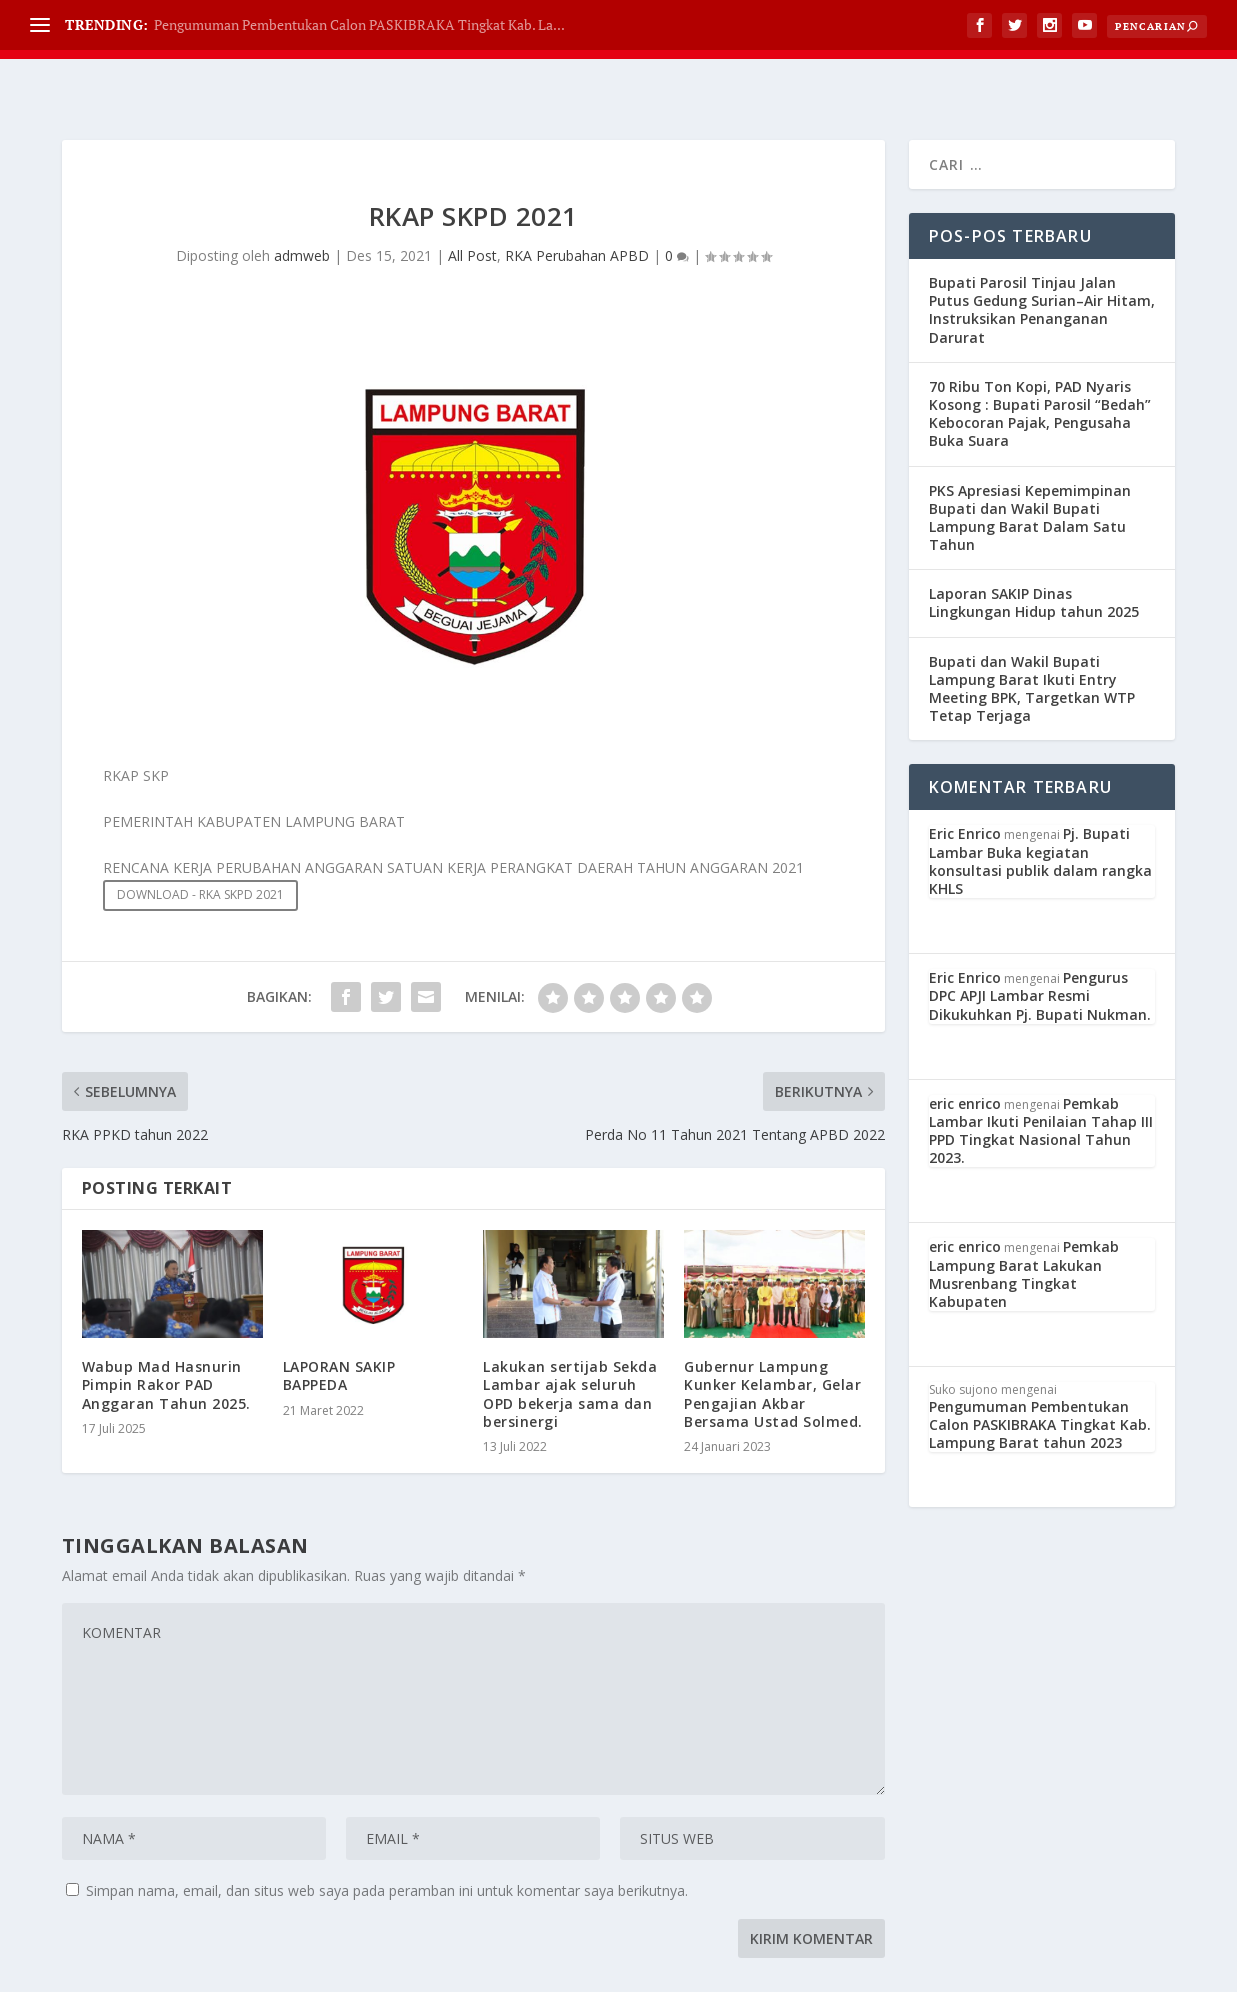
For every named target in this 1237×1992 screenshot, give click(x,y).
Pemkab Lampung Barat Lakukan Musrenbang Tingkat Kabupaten (1024, 1224)
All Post (472, 205)
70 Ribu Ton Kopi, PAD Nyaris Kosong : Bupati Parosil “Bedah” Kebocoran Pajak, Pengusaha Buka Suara (1040, 364)
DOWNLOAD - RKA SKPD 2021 (200, 844)
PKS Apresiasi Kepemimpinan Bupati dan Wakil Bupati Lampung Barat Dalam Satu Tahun (1030, 468)
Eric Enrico (965, 783)
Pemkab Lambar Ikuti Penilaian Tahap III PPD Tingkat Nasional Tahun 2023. (1041, 1081)
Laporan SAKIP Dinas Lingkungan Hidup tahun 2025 (1034, 552)
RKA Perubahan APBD (577, 205)
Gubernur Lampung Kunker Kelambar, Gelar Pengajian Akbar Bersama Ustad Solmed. (773, 1344)
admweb (302, 205)
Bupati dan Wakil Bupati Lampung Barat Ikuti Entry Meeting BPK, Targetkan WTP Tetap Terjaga (1032, 639)
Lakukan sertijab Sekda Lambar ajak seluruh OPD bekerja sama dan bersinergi (570, 1344)
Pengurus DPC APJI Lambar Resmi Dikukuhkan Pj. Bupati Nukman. (1040, 945)
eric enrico (965, 1053)
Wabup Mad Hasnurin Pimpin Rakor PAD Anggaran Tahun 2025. (166, 1334)
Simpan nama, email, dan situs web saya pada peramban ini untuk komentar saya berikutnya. (387, 1840)
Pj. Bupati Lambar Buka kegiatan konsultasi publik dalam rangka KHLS (1040, 811)
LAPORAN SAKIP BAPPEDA (339, 1325)
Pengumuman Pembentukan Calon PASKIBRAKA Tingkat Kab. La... (359, 24)
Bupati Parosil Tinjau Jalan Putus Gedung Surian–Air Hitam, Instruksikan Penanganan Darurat (1042, 260)
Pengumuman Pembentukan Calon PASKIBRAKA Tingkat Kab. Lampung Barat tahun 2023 (1040, 1374)
